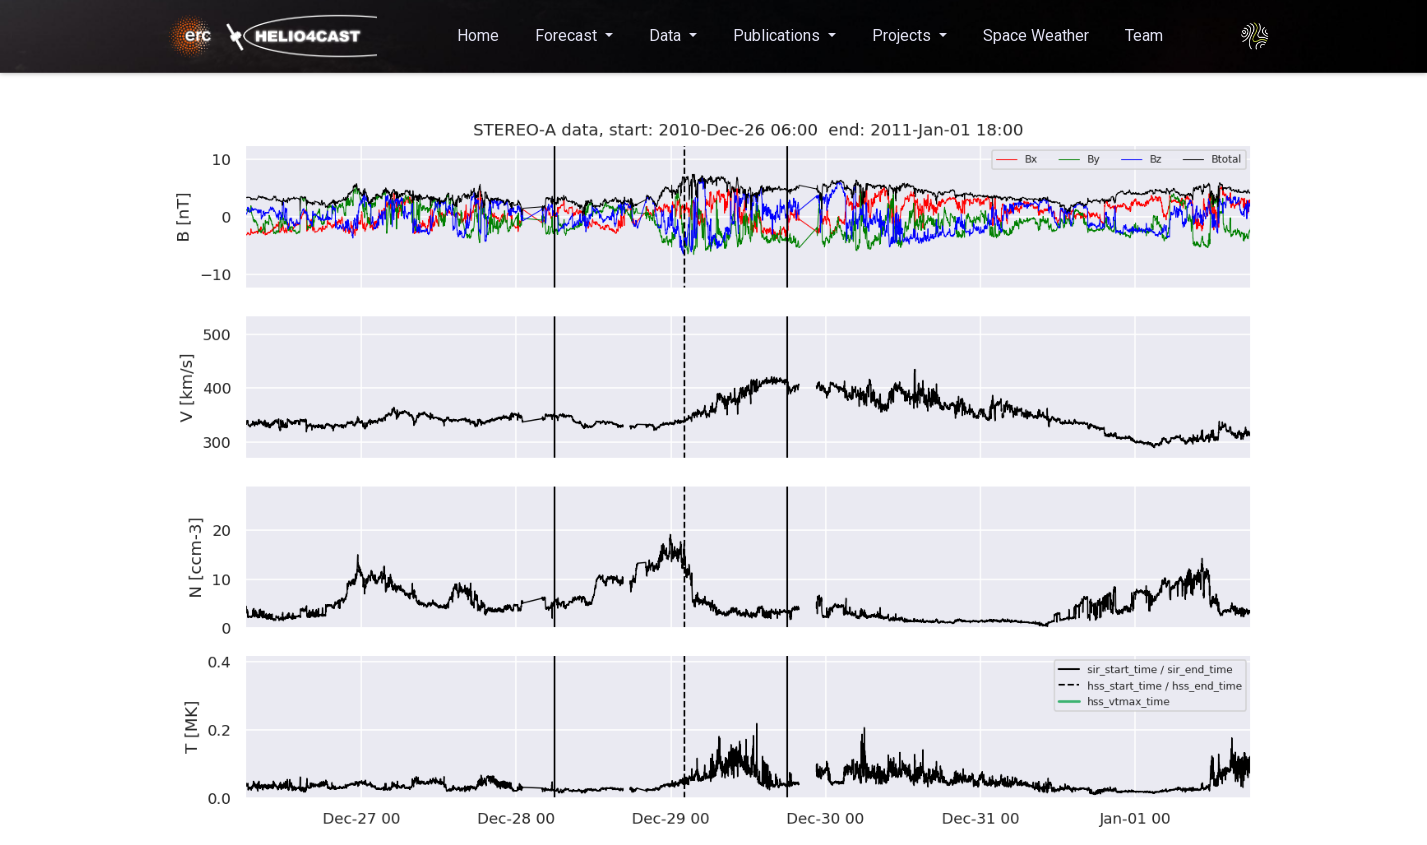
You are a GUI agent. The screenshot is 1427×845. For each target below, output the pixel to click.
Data (667, 35)
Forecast (568, 35)
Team (1144, 35)
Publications (778, 35)
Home (478, 35)
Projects (903, 35)
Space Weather (1036, 35)
